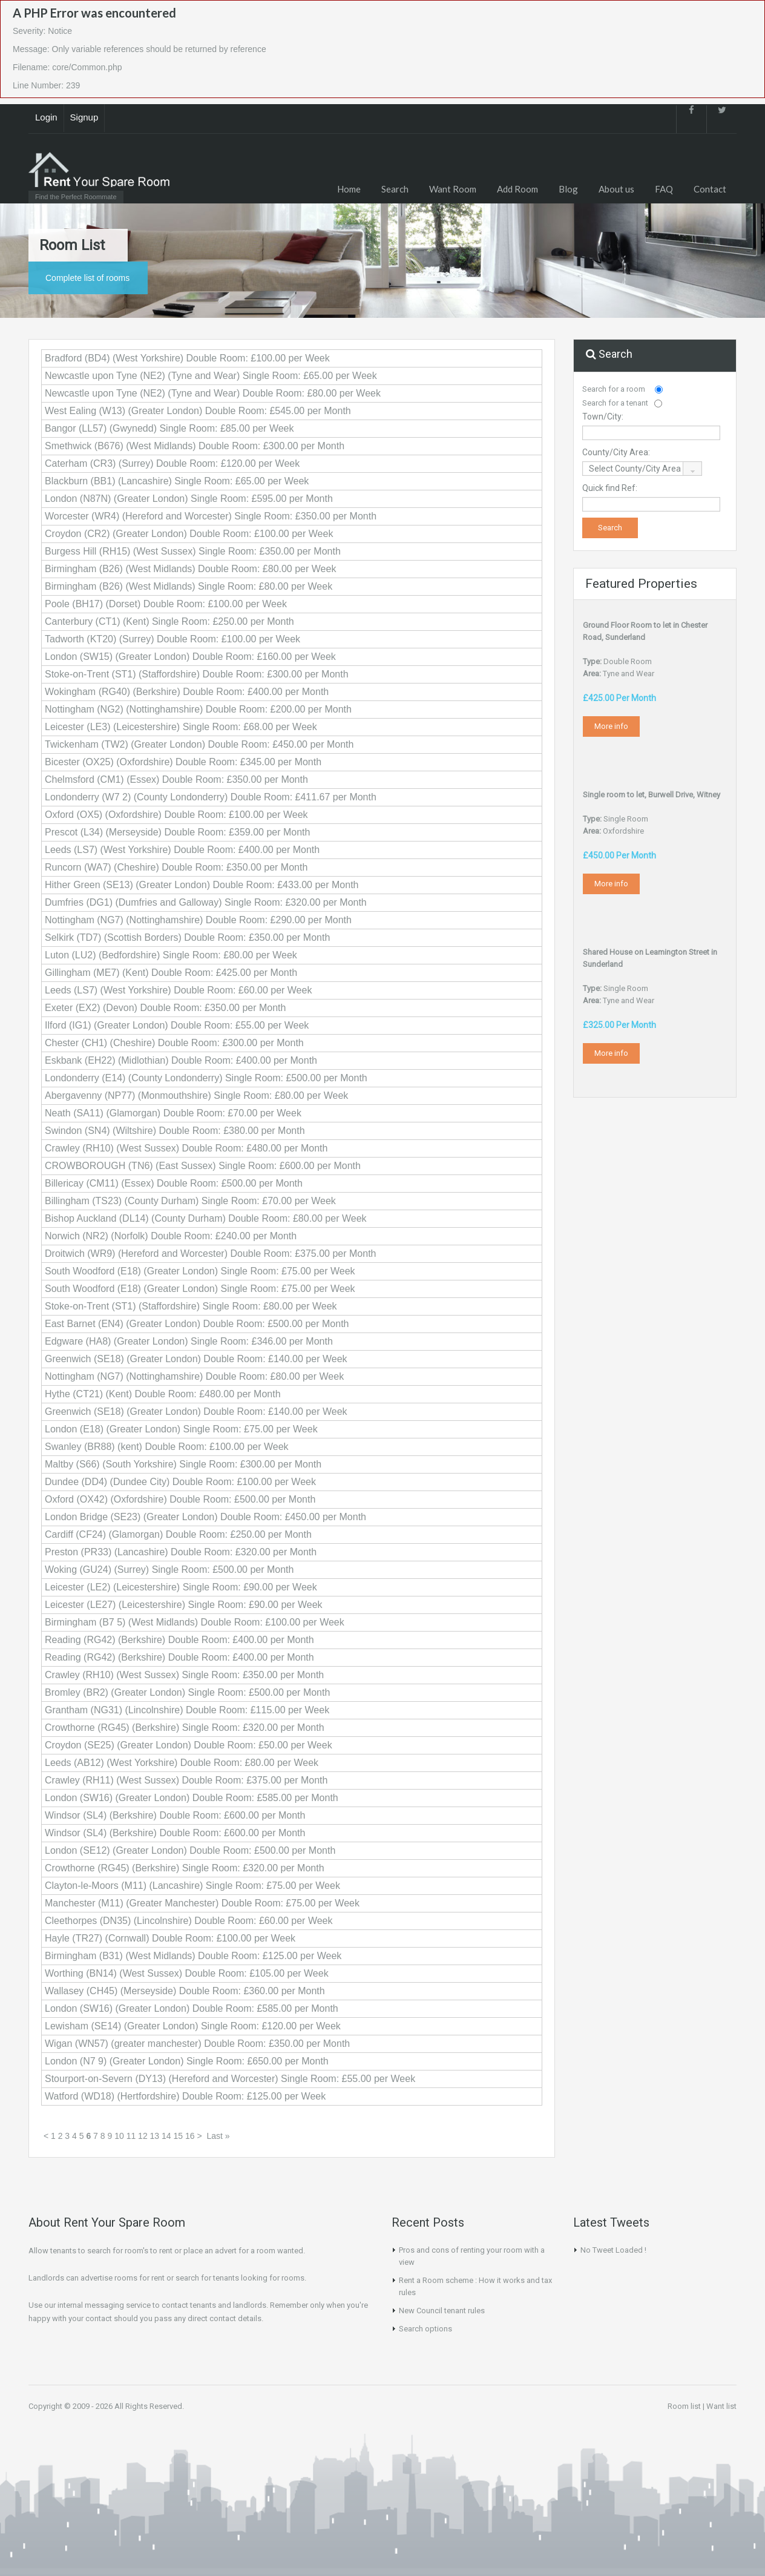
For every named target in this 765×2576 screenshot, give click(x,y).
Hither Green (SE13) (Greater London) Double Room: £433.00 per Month (202, 885)
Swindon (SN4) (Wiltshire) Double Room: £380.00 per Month (175, 1130)
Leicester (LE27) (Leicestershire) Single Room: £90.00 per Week (184, 1604)
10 (119, 2136)
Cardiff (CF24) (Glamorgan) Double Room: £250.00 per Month (178, 1534)
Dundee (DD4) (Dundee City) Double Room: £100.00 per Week (180, 1482)
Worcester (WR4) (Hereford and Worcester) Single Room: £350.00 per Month (210, 516)
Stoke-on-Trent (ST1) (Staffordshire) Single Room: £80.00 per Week (191, 1306)
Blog (568, 188)
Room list (684, 2406)
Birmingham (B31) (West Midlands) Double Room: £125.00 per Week (193, 1956)
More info (611, 726)
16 (190, 2136)
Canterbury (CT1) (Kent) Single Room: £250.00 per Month (169, 621)
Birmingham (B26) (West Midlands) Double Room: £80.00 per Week (190, 569)
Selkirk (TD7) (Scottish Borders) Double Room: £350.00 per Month (187, 937)
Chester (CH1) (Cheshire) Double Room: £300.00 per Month (174, 1043)
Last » (217, 2136)
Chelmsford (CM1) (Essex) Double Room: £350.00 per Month (176, 779)
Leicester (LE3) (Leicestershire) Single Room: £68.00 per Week (181, 727)
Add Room (517, 188)
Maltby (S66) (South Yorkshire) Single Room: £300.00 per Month (183, 1464)
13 (155, 2136)
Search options (425, 2328)
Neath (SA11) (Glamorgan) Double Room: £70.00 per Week (173, 1113)
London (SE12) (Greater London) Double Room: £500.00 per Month (190, 1850)
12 (143, 2136)
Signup (84, 117)
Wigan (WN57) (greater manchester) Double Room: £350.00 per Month (197, 2043)
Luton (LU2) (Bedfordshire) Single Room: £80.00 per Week (171, 955)
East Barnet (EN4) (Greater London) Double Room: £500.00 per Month (197, 1324)
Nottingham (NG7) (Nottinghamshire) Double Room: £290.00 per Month (198, 920)
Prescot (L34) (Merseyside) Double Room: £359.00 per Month (177, 832)
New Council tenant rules (442, 2310)
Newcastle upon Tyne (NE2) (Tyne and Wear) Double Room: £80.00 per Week (213, 393)
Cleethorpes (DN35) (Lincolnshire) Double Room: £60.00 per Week (189, 1921)
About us (616, 188)
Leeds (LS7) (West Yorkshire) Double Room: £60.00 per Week (178, 990)
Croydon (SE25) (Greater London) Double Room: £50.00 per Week (188, 1745)
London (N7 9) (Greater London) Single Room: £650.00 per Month (187, 2061)
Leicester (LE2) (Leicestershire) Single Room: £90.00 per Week (181, 1587)
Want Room (452, 188)
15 (178, 2136)
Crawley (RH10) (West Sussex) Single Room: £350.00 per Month (184, 1675)
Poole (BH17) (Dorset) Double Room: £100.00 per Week (166, 604)
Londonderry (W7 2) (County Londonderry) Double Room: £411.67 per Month (210, 797)
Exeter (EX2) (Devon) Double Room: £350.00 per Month (165, 1008)
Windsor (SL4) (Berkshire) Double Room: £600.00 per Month (175, 1815)
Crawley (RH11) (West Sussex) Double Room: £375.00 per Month (186, 1780)
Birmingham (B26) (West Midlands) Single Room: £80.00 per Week (188, 586)
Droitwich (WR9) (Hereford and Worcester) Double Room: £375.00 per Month (210, 1253)
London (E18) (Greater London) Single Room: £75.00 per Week (181, 1429)
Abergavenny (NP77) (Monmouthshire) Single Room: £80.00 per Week (196, 1095)
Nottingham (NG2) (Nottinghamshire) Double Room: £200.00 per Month (198, 709)
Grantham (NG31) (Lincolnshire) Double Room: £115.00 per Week (187, 1710)
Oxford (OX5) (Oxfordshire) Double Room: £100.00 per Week (176, 814)
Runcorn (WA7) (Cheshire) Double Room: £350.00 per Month (176, 867)
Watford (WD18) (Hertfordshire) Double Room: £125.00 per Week (185, 2096)
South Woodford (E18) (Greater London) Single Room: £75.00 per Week (200, 1271)
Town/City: (602, 416)
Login (46, 117)
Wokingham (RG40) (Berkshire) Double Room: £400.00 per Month (187, 692)
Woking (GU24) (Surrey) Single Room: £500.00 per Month (169, 1569)
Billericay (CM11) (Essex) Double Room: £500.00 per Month (174, 1183)
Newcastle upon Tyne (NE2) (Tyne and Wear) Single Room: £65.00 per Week (211, 376)
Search (395, 188)
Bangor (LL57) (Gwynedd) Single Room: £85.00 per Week (169, 428)
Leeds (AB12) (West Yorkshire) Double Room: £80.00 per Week (181, 1762)
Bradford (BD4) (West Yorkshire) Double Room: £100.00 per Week (187, 358)
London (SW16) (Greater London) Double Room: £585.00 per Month (191, 1798)
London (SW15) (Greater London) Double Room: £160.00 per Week (190, 656)
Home (349, 188)
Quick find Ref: (609, 488)
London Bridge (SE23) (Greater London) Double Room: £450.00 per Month (205, 1517)
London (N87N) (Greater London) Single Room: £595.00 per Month (189, 498)
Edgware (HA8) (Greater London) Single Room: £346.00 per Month (189, 1341)
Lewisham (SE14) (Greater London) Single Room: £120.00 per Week (193, 2026)
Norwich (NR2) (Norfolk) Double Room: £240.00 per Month (171, 1236)
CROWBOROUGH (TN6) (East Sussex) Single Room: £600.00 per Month (203, 1166)
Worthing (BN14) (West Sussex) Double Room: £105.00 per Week (187, 1973)
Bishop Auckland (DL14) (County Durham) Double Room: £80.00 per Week (206, 1218)
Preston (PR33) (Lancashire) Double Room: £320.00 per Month (181, 1552)
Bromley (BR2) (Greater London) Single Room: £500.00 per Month (187, 1692)
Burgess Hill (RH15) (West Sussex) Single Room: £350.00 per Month (193, 551)
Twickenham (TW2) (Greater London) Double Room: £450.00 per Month (199, 744)
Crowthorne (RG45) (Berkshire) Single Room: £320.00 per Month (184, 1727)
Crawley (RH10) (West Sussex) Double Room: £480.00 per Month (186, 1148)
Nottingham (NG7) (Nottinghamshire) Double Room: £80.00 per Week (194, 1376)
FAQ (664, 188)
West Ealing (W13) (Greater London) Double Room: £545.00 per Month (198, 411)
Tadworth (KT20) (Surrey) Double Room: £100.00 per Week (172, 639)
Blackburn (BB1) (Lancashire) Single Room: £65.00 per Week (177, 481)
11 (131, 2136)
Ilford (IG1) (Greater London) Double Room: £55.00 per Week (177, 1025)
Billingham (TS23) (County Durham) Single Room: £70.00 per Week (190, 1201)
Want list (721, 2406)
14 (166, 2136)
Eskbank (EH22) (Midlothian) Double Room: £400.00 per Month (181, 1060)
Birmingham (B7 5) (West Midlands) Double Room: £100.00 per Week (194, 1622)
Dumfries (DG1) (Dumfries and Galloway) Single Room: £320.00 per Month (206, 902)
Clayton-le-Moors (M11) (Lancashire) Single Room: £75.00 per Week (192, 1885)
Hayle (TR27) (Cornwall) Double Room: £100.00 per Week (170, 1938)
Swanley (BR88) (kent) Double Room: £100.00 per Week (167, 1446)
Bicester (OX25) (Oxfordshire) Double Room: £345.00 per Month (183, 762)
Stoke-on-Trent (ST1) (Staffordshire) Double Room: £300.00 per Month (197, 674)
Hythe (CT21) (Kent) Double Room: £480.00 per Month (163, 1394)
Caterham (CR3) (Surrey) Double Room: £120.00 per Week (172, 463)
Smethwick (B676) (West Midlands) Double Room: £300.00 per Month (194, 446)
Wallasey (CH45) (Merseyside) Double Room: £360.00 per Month (185, 1991)
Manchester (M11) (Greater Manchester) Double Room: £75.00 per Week (202, 1903)
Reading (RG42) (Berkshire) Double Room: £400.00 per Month (179, 1640)
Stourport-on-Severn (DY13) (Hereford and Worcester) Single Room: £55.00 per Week (230, 2079)
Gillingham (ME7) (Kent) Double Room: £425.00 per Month (171, 972)
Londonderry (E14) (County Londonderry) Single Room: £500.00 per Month (206, 1078)
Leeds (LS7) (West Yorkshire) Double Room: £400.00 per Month (182, 850)
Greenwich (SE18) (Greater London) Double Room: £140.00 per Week (196, 1359)
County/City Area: (616, 452)
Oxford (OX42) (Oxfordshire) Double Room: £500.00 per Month (180, 1499)
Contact (710, 188)
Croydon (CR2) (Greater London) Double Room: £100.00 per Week (189, 534)
